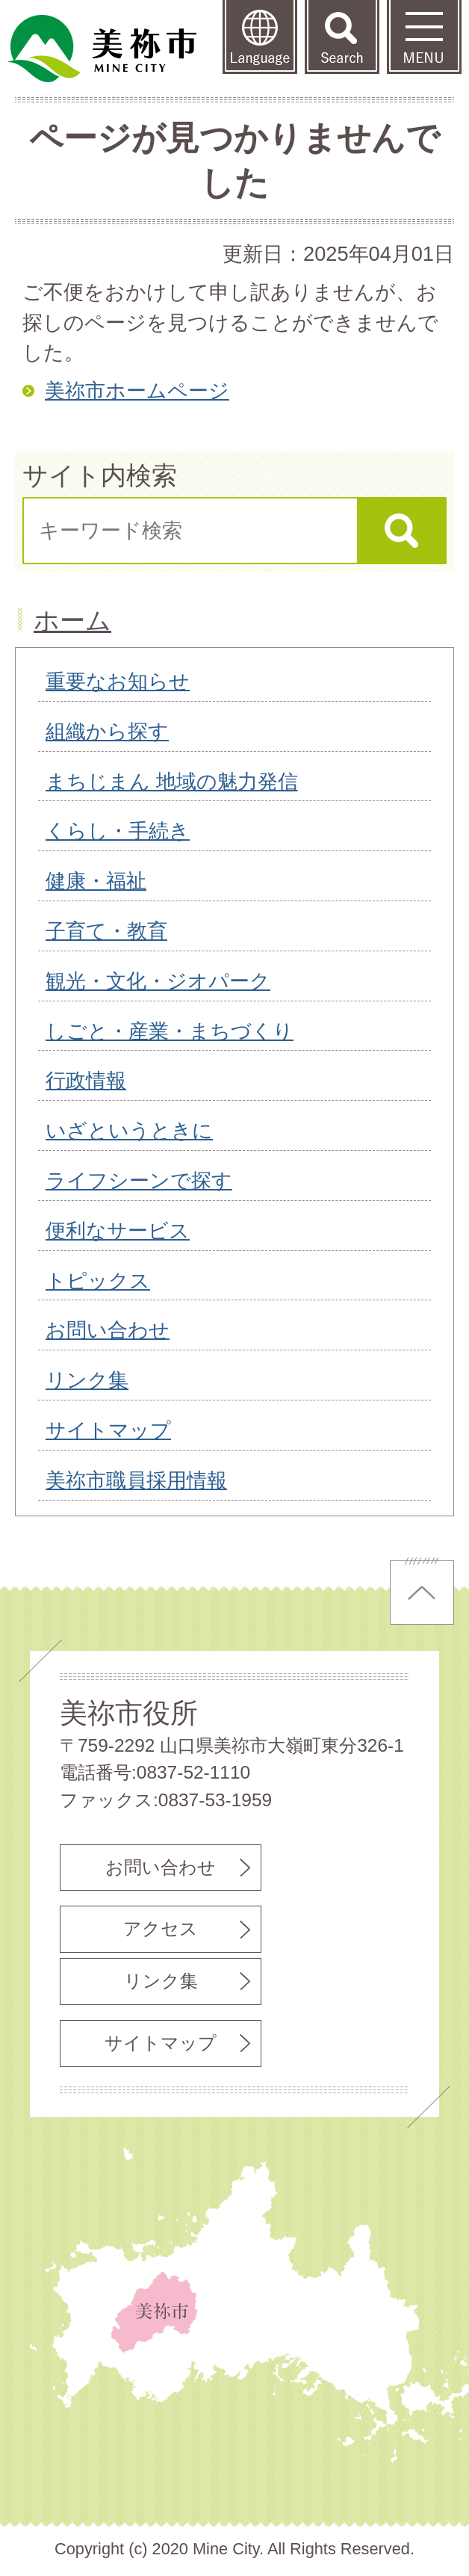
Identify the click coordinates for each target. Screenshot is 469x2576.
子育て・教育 (106, 930)
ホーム (72, 620)
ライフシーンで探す (139, 1180)
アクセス (160, 1928)
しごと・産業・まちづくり (169, 1031)
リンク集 (87, 1380)
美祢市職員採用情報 (136, 1480)
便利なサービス (118, 1230)
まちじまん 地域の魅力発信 (172, 781)
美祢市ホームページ (137, 390)
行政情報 (86, 1080)
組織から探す (107, 731)
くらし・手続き (118, 830)
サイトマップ (108, 1430)
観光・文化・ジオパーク (158, 980)
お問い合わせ (108, 1329)
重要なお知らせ (118, 681)
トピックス (98, 1280)
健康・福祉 (96, 880)
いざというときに (129, 1130)
